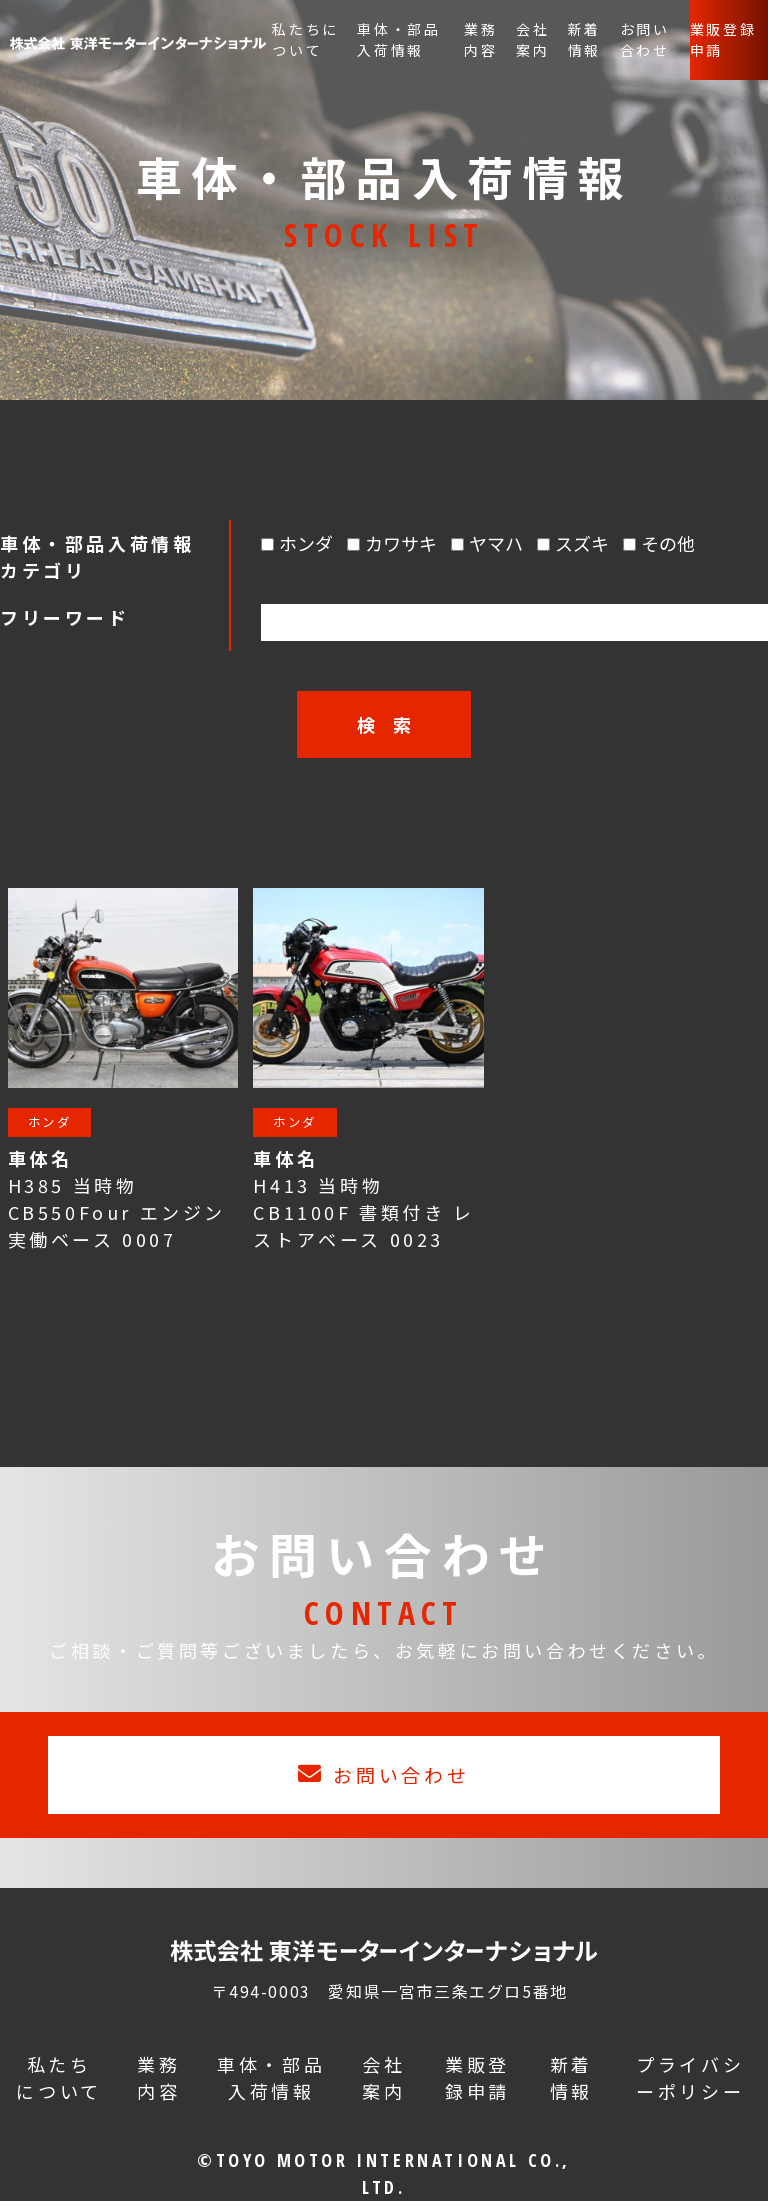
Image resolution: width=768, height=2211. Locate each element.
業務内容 (481, 39)
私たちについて (305, 39)
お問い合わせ (645, 39)
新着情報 (585, 39)
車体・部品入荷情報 (399, 39)
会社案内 (533, 39)
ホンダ (57, 1125)
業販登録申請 (723, 39)
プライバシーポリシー (690, 2087)
